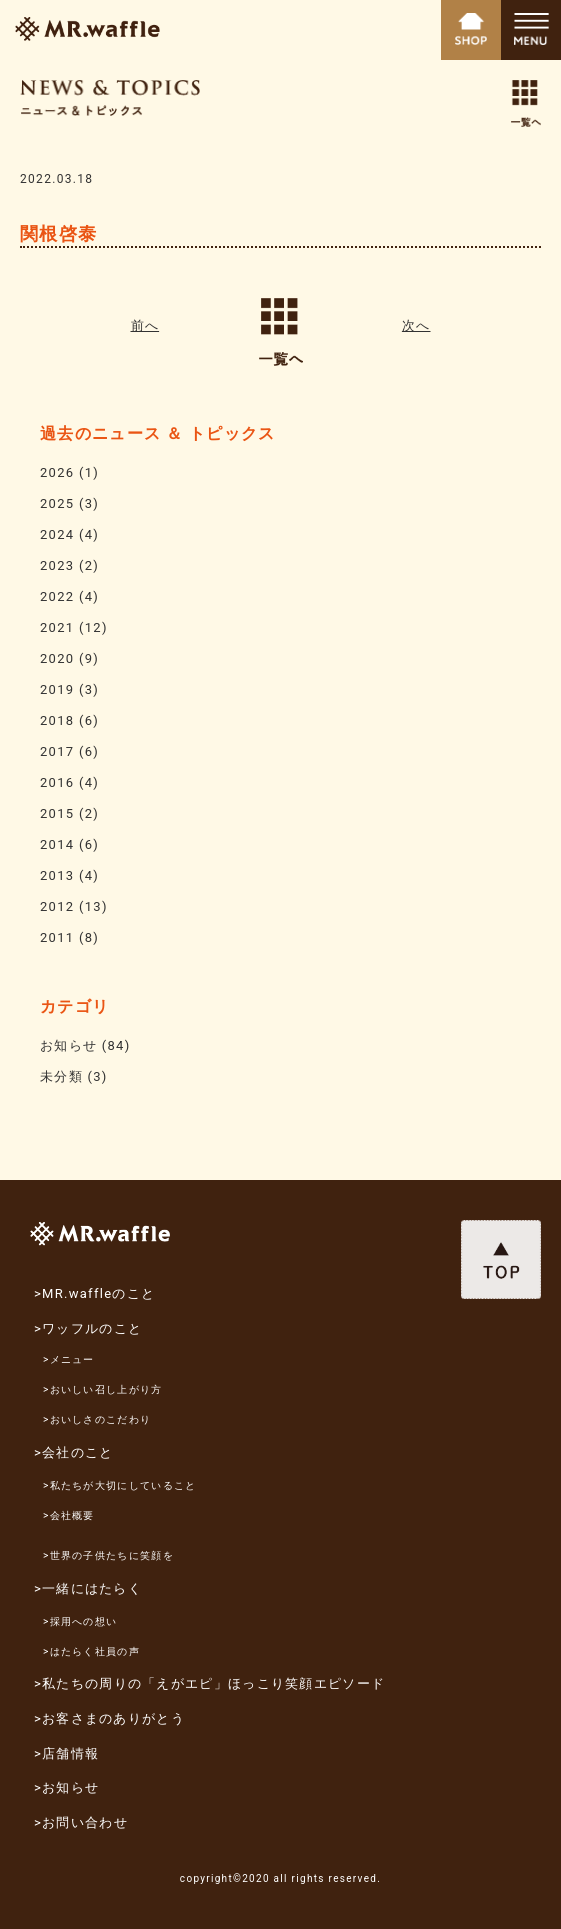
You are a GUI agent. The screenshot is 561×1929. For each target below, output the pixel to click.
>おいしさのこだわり (97, 1419)
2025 (57, 503)
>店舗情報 (66, 1753)
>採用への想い (80, 1621)
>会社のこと (74, 1452)
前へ (145, 325)
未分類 (61, 1076)
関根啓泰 (58, 233)
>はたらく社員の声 (91, 1651)
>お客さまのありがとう (109, 1718)
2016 (57, 782)
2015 (57, 813)
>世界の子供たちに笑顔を (108, 1555)
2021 (57, 627)
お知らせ (68, 1045)
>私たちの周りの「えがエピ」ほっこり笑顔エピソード (209, 1683)
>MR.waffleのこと (94, 1293)
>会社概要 (69, 1515)
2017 (57, 751)
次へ (416, 325)
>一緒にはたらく (88, 1588)
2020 (57, 658)
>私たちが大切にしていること (119, 1485)
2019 (57, 689)
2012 (57, 906)
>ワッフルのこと (88, 1328)
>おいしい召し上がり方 (103, 1389)
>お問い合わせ (81, 1822)
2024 (57, 534)
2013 (57, 875)
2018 (57, 720)
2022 (57, 596)
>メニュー (69, 1359)
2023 (57, 565)
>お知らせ (66, 1787)
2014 (57, 844)
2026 (57, 472)
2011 (57, 937)
